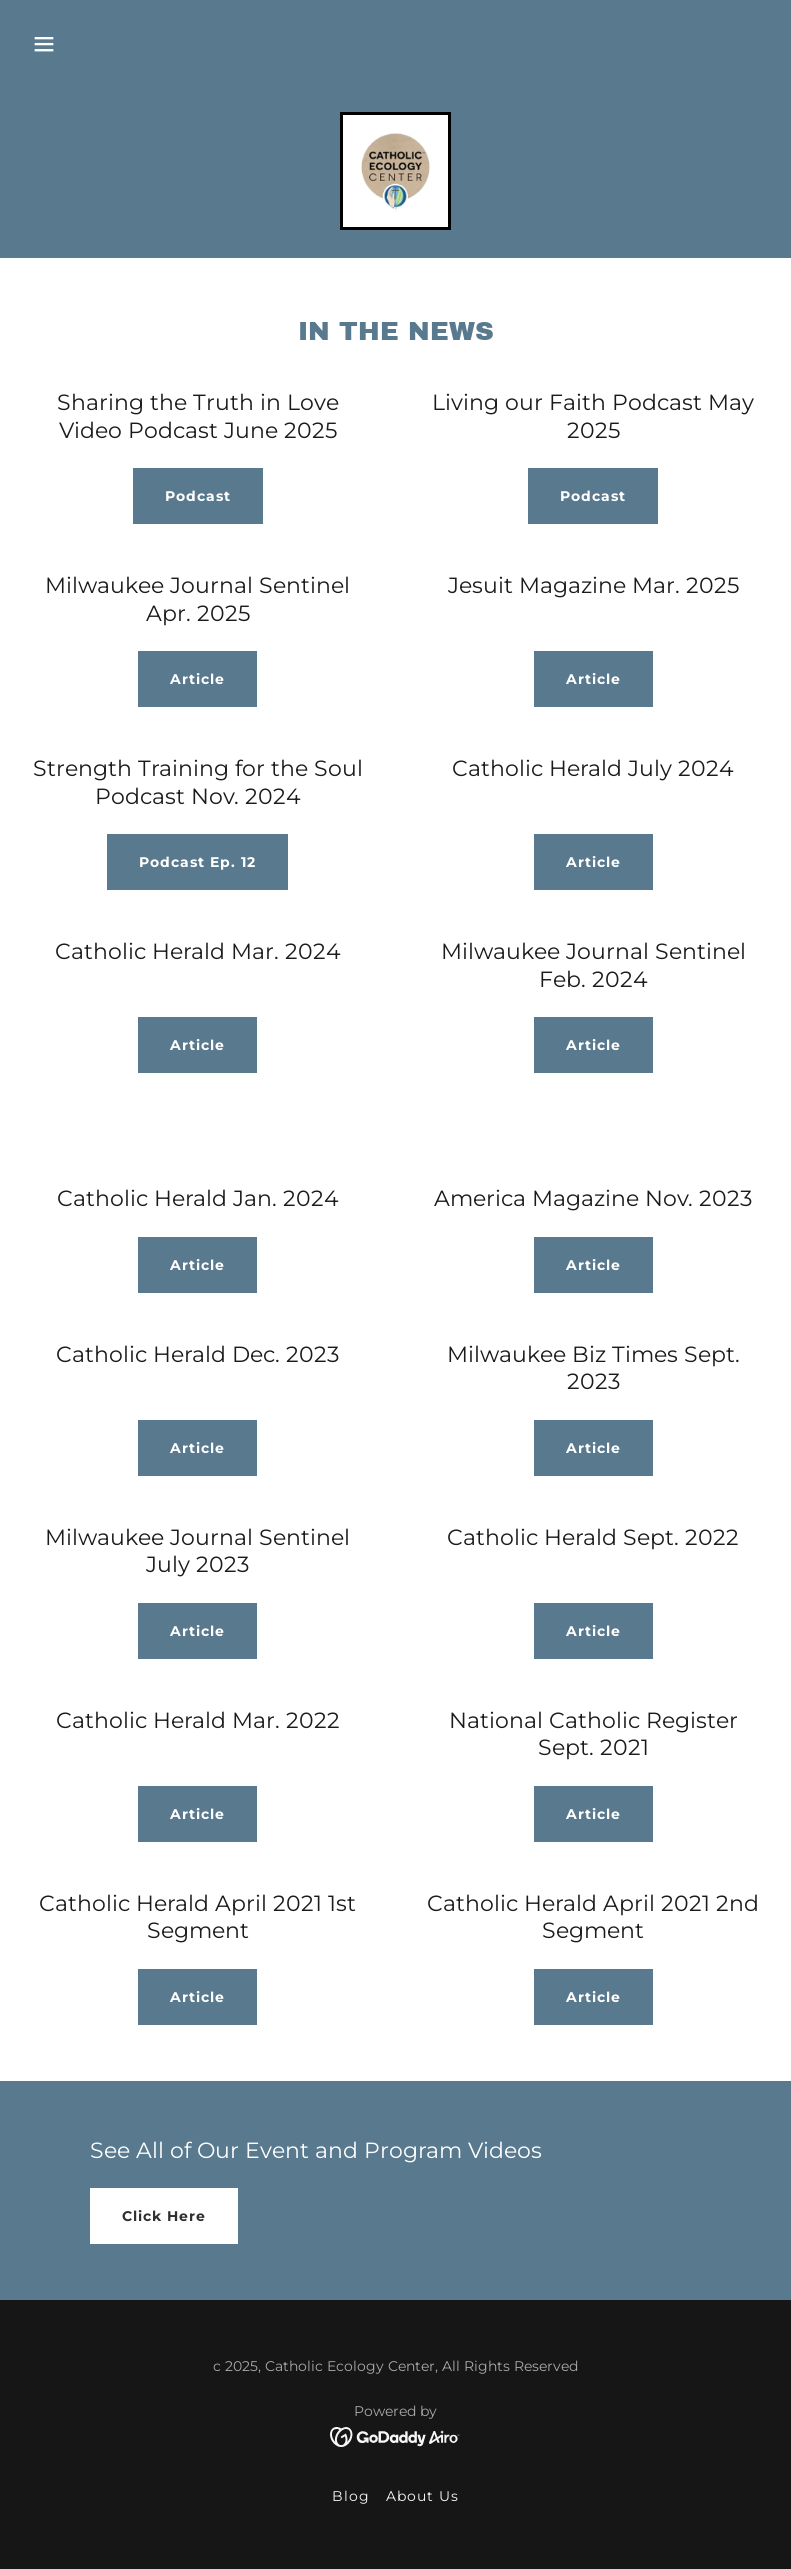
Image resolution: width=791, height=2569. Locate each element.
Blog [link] (351, 2496)
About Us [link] (422, 2496)
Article (197, 679)
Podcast (198, 496)
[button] (44, 44)
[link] (395, 171)
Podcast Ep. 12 (197, 862)
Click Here (164, 2216)
